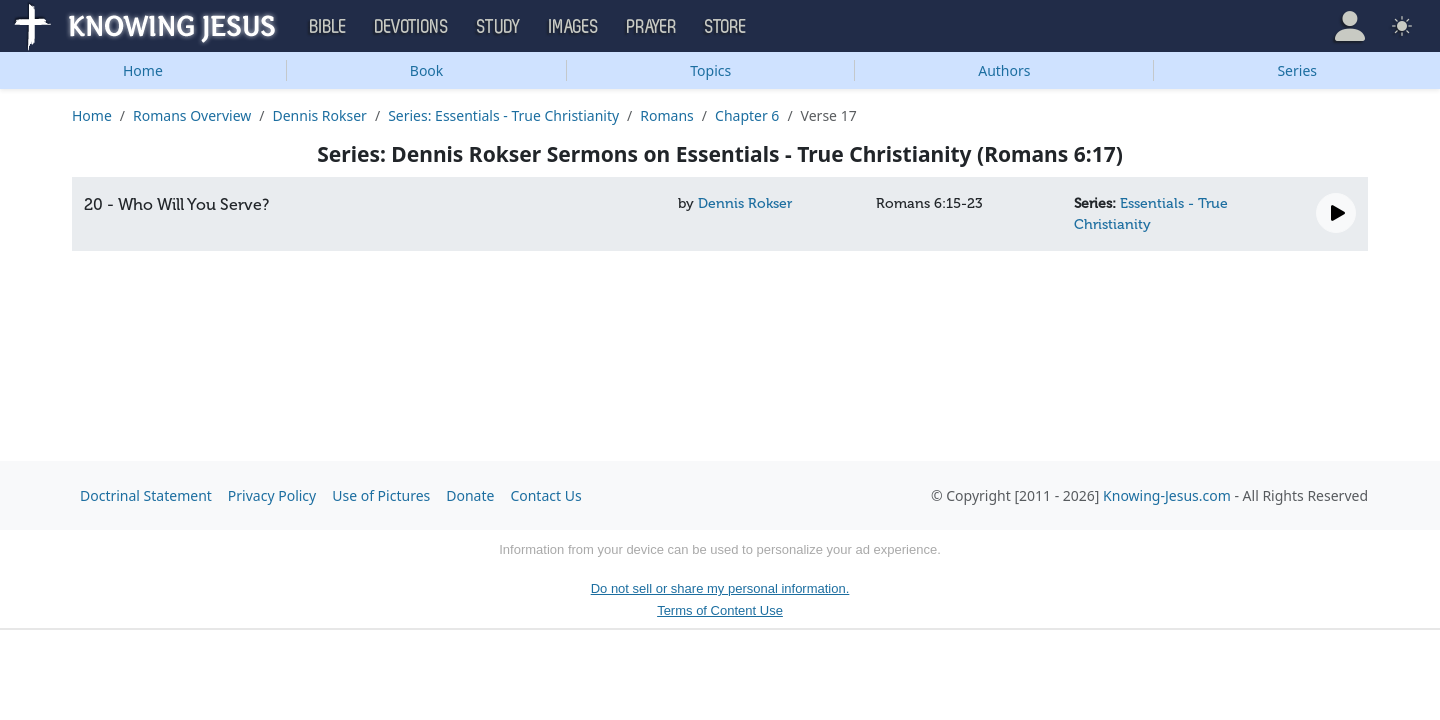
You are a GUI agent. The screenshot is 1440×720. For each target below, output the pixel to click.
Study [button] (499, 27)
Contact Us (545, 495)
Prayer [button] (652, 27)
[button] (1350, 26)
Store (726, 27)
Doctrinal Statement (146, 495)
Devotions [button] (412, 27)
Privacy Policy (272, 495)
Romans (666, 115)
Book (427, 70)
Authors (1004, 70)
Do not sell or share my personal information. (720, 588)
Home (143, 70)
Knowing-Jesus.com (1167, 495)
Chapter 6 (747, 115)
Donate (470, 495)
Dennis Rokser (319, 115)
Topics (710, 70)
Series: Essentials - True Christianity (503, 115)
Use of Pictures (381, 495)
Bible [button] (328, 27)
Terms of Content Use (720, 610)
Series (1297, 70)
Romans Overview (192, 115)
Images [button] (574, 27)
